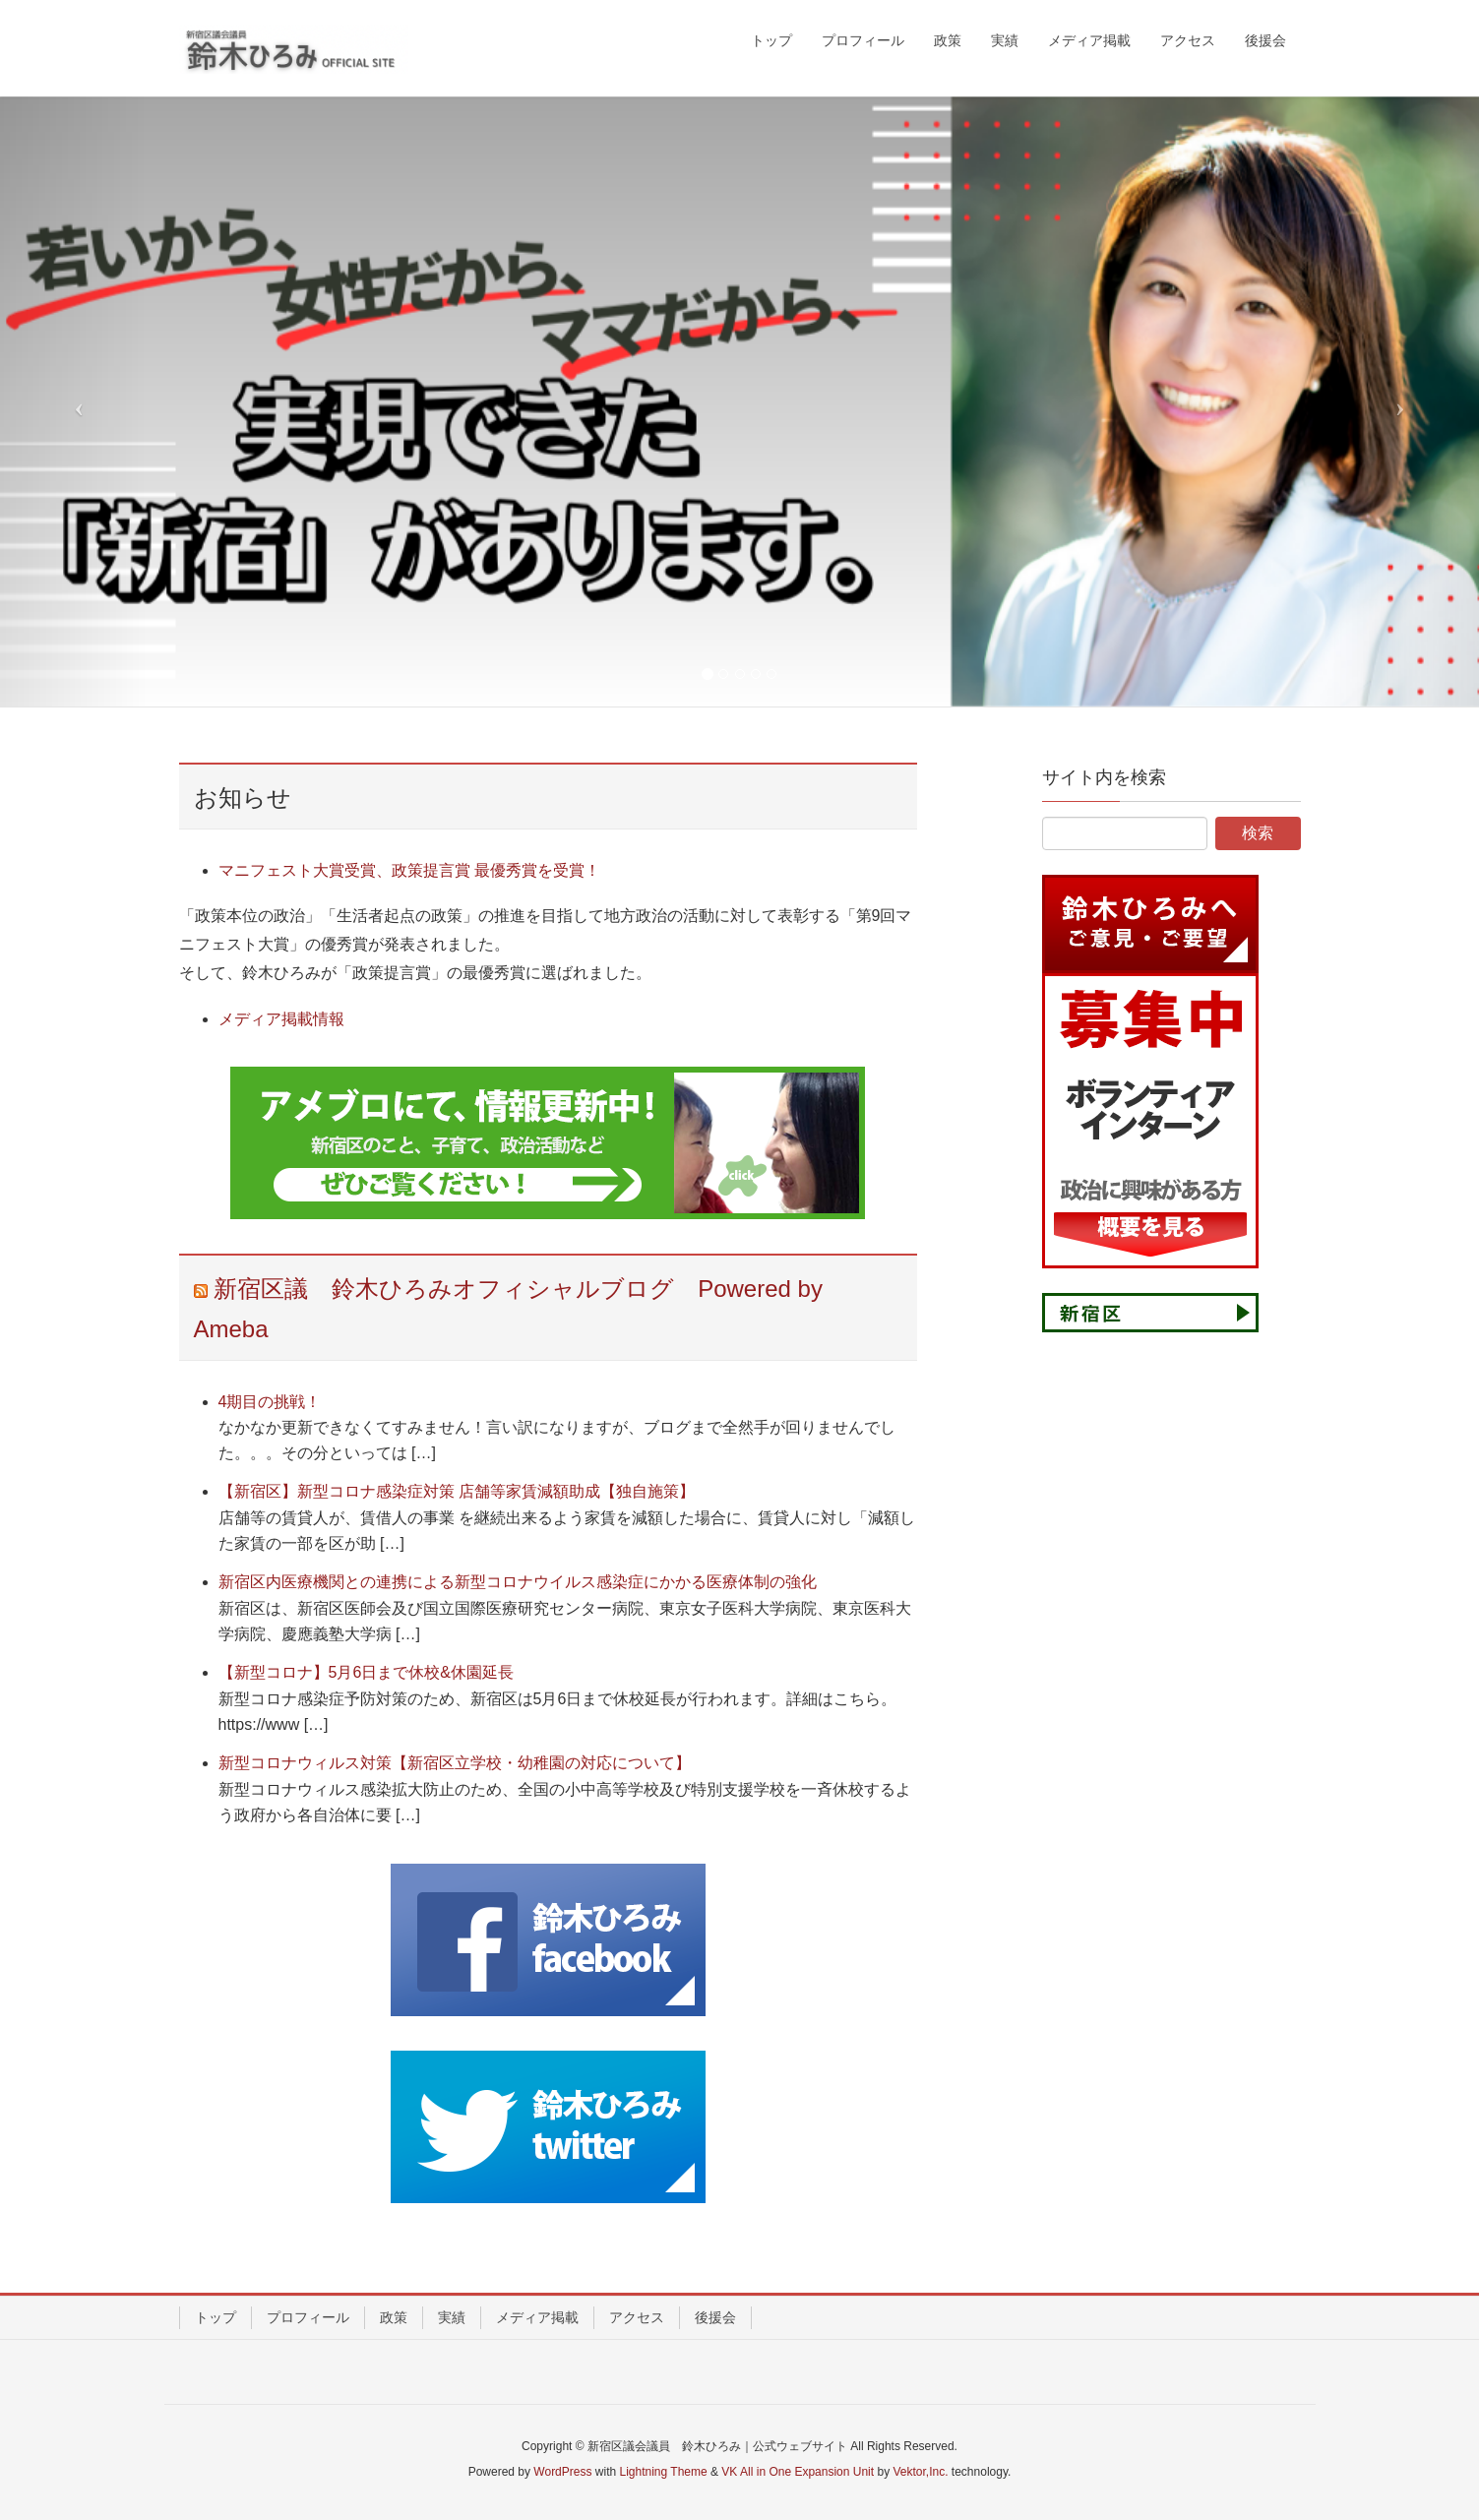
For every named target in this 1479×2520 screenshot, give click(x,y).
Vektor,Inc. (920, 2472)
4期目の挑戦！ (270, 1401)
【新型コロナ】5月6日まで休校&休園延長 (366, 1672)
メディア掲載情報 (281, 1019)
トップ (215, 2317)
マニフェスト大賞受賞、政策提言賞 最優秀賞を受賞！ (409, 870)
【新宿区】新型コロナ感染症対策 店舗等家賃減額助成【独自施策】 (456, 1491)
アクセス (636, 2317)
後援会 (715, 2317)
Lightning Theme (664, 2472)
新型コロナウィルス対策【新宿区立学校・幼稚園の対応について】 (454, 1762)
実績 (451, 2317)
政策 (393, 2317)
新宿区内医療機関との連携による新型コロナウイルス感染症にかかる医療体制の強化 (517, 1581)
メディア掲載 (537, 2317)
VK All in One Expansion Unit (797, 2472)
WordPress (562, 2472)
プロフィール (308, 2317)
